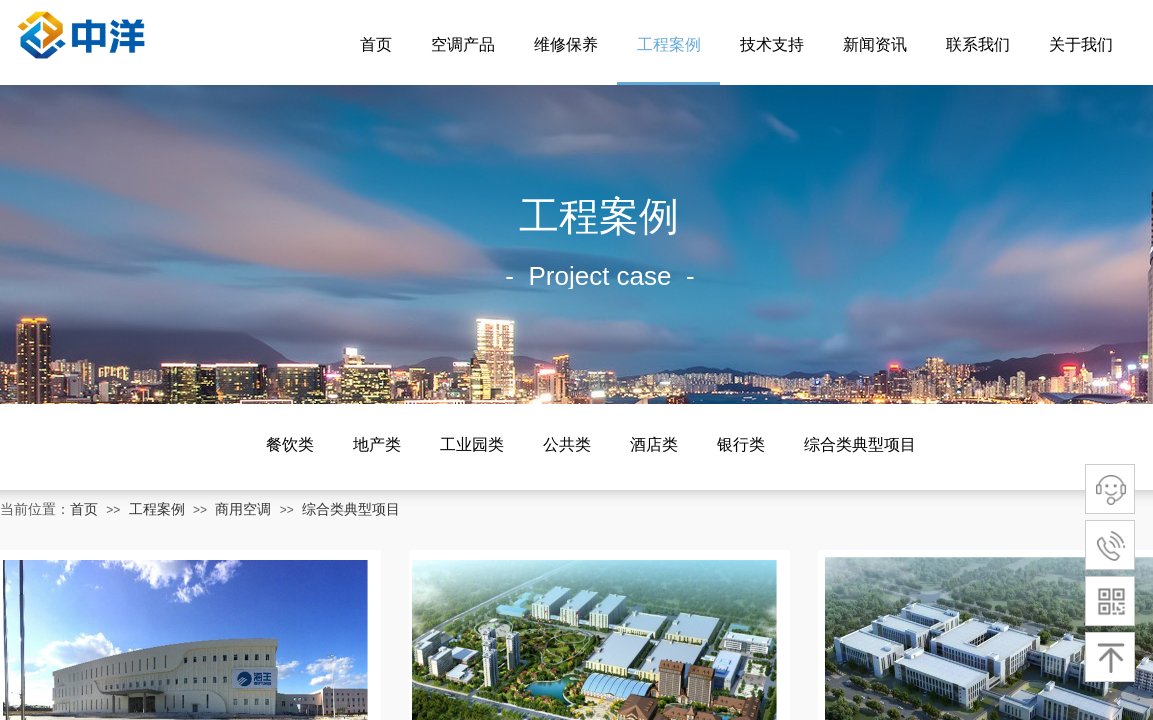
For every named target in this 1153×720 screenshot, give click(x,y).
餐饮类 (290, 444)
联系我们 (978, 44)
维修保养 (566, 44)
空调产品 (463, 44)
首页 (376, 44)
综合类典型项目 (860, 444)
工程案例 (669, 44)
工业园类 (472, 444)
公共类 (567, 444)
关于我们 (1081, 44)
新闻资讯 (875, 44)
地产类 (377, 444)
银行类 (741, 444)
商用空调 (243, 509)
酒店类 (654, 444)
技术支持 (772, 44)
